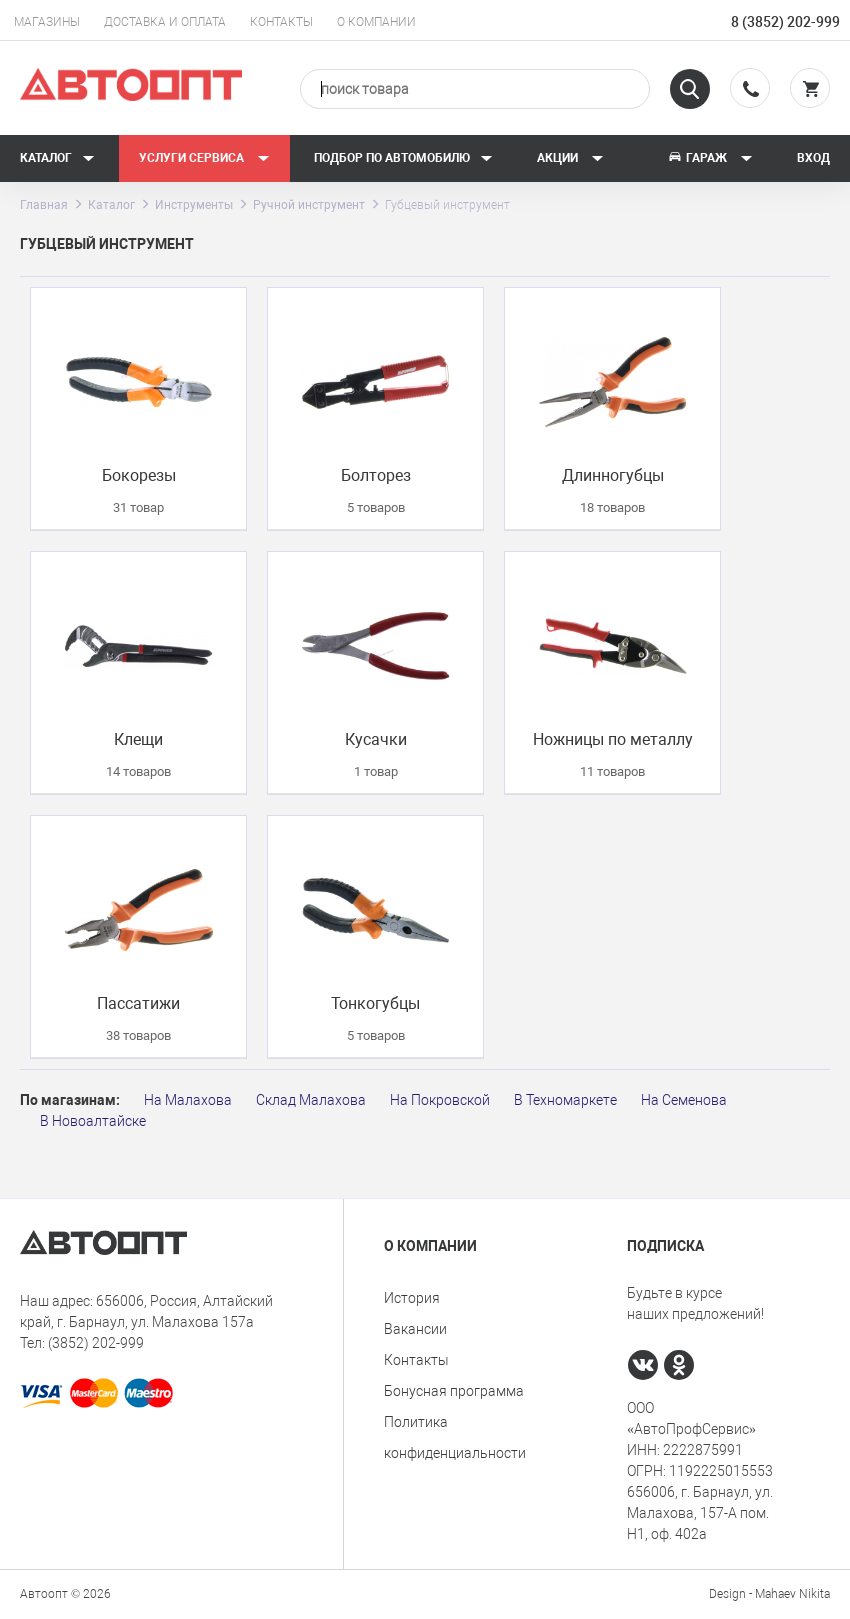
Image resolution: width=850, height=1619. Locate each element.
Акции (570, 158)
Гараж (710, 158)
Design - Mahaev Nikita (769, 1594)
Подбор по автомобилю (403, 158)
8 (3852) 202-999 (785, 22)
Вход (813, 158)
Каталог (57, 158)
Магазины (47, 22)
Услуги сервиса (204, 158)
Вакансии (415, 1329)
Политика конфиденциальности (455, 1437)
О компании (376, 22)
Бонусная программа (454, 1391)
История (412, 1298)
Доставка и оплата (165, 22)
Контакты (281, 22)
